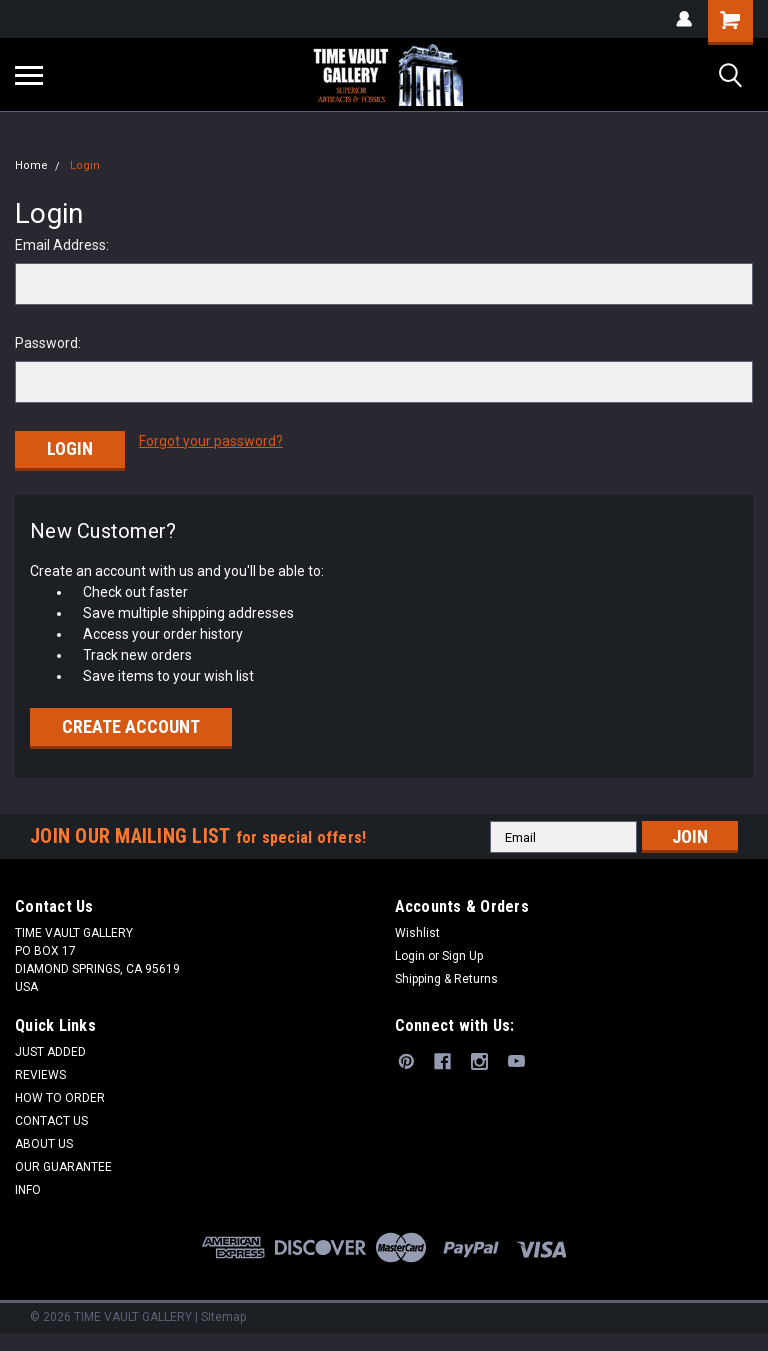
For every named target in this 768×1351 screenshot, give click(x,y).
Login (85, 165)
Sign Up (462, 953)
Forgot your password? (211, 441)
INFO (28, 1187)
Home (31, 165)
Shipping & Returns (446, 976)
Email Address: (62, 245)
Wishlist (417, 930)
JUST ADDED (50, 1049)
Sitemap (223, 1314)
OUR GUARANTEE (63, 1164)
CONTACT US (51, 1118)
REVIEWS (40, 1072)
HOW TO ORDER (60, 1095)
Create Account (131, 723)
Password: (48, 343)
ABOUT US (44, 1141)
